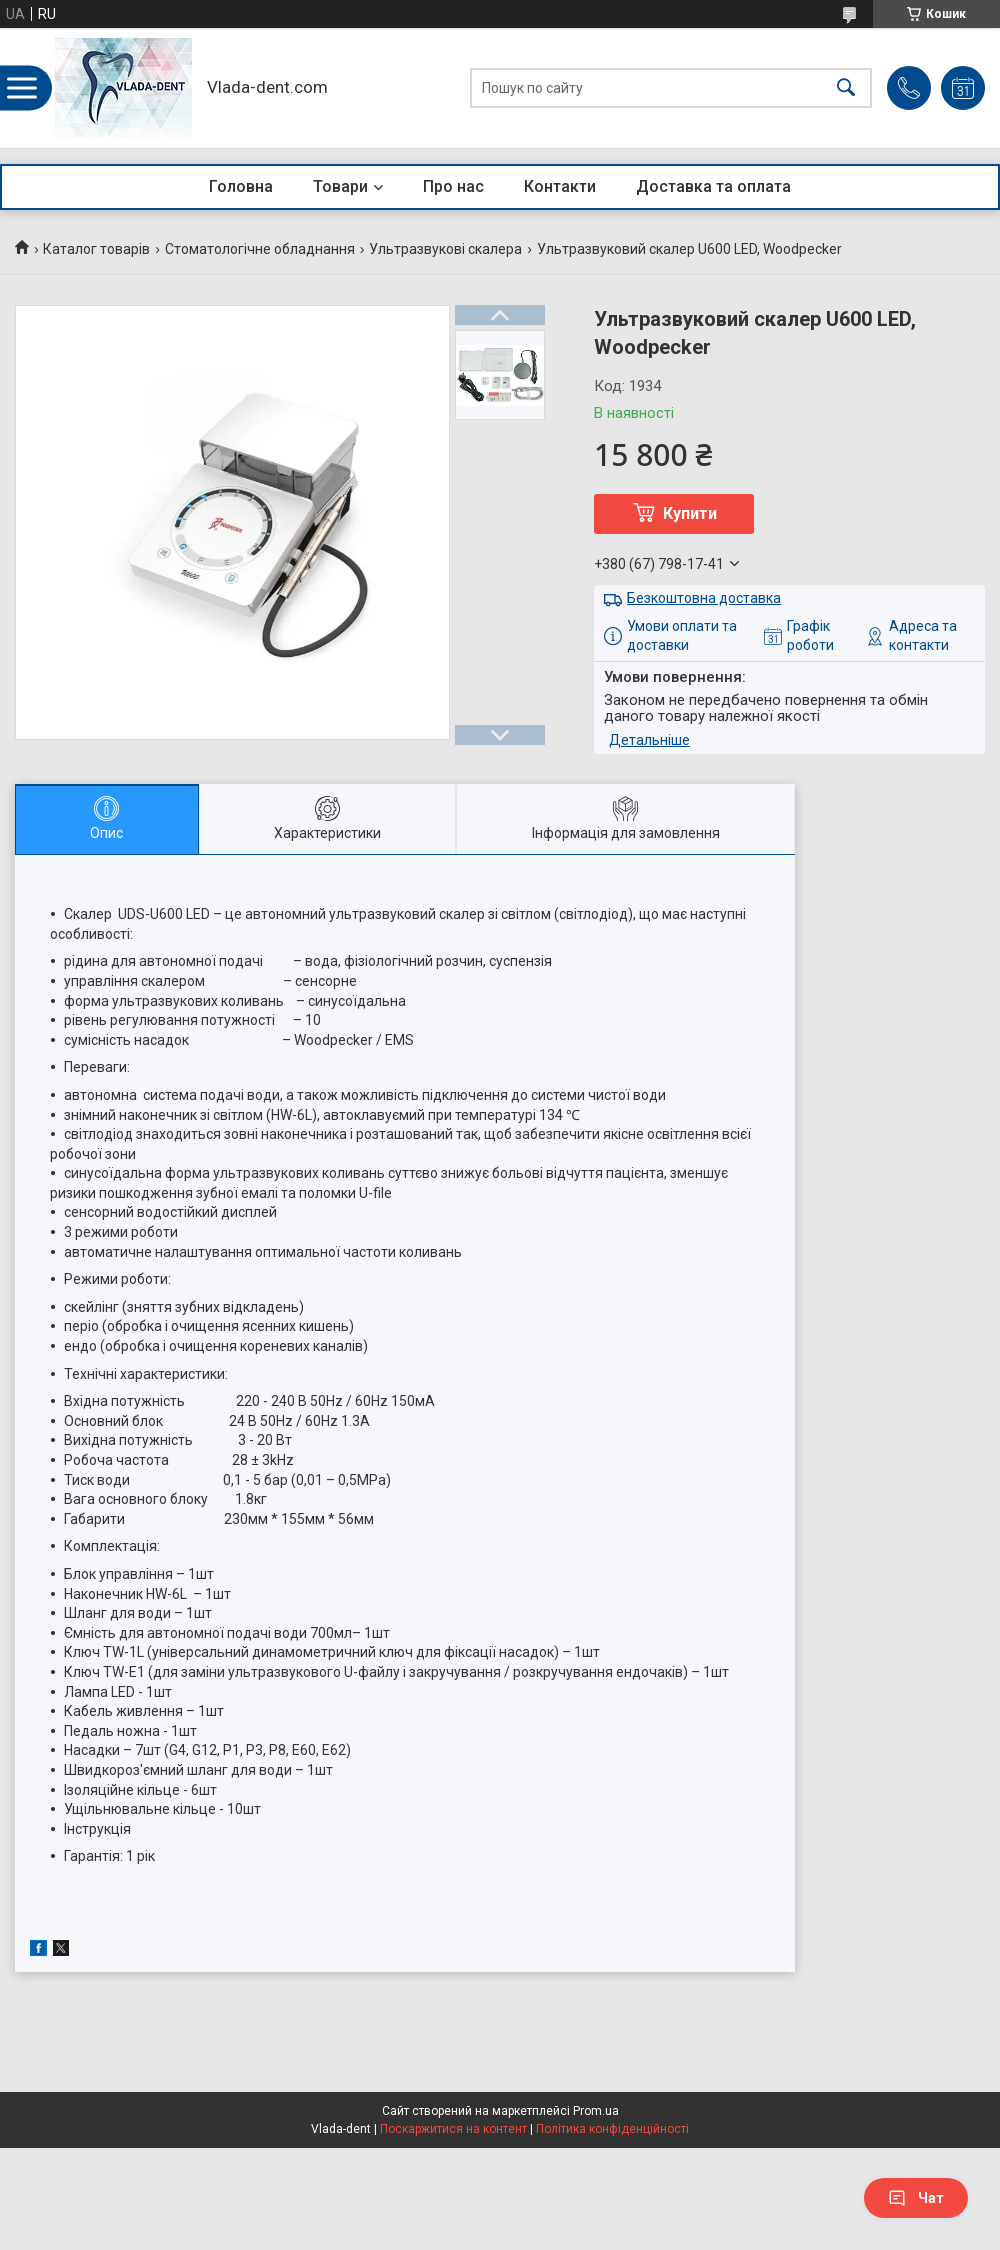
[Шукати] (846, 88)
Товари (340, 186)
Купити (690, 513)
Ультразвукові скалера (445, 249)
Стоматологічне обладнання (260, 249)
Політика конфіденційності (612, 2129)
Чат (916, 2198)
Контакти (560, 186)
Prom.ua (596, 2111)
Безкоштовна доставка (704, 598)
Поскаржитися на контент (453, 2129)
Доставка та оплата (713, 186)
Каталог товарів (96, 249)
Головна (241, 186)
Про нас (453, 186)
